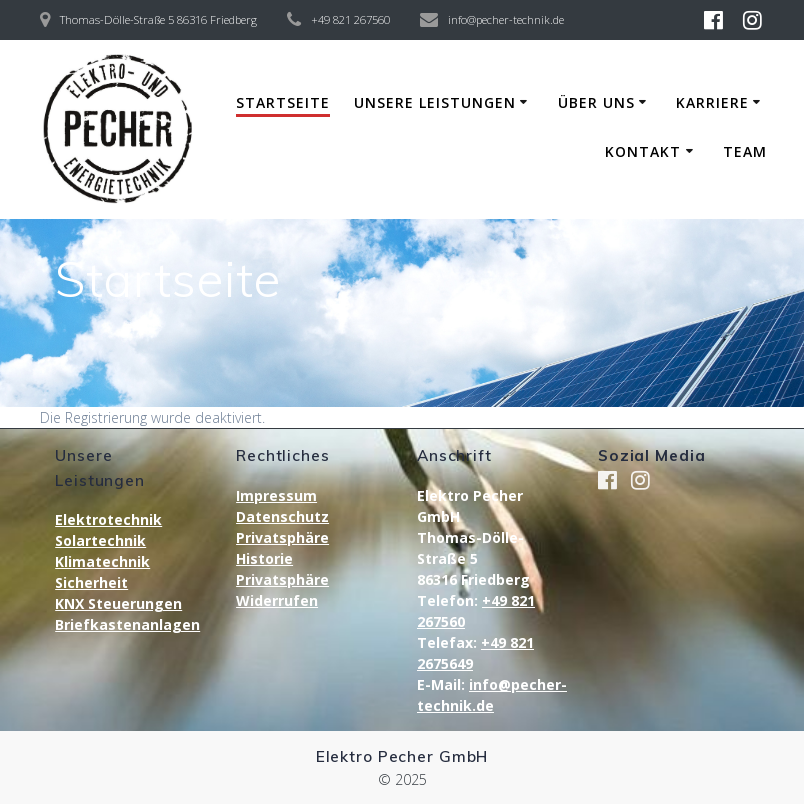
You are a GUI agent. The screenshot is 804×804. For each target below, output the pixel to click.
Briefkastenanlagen (127, 624)
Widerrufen (277, 600)
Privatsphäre (282, 537)
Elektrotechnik (108, 519)
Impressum (276, 495)
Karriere (712, 102)
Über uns (596, 102)
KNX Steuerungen (118, 603)
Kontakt (643, 151)
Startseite (283, 102)
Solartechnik (100, 540)
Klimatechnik (102, 561)
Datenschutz (282, 516)
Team (745, 151)
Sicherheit (91, 582)
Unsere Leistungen (435, 102)
